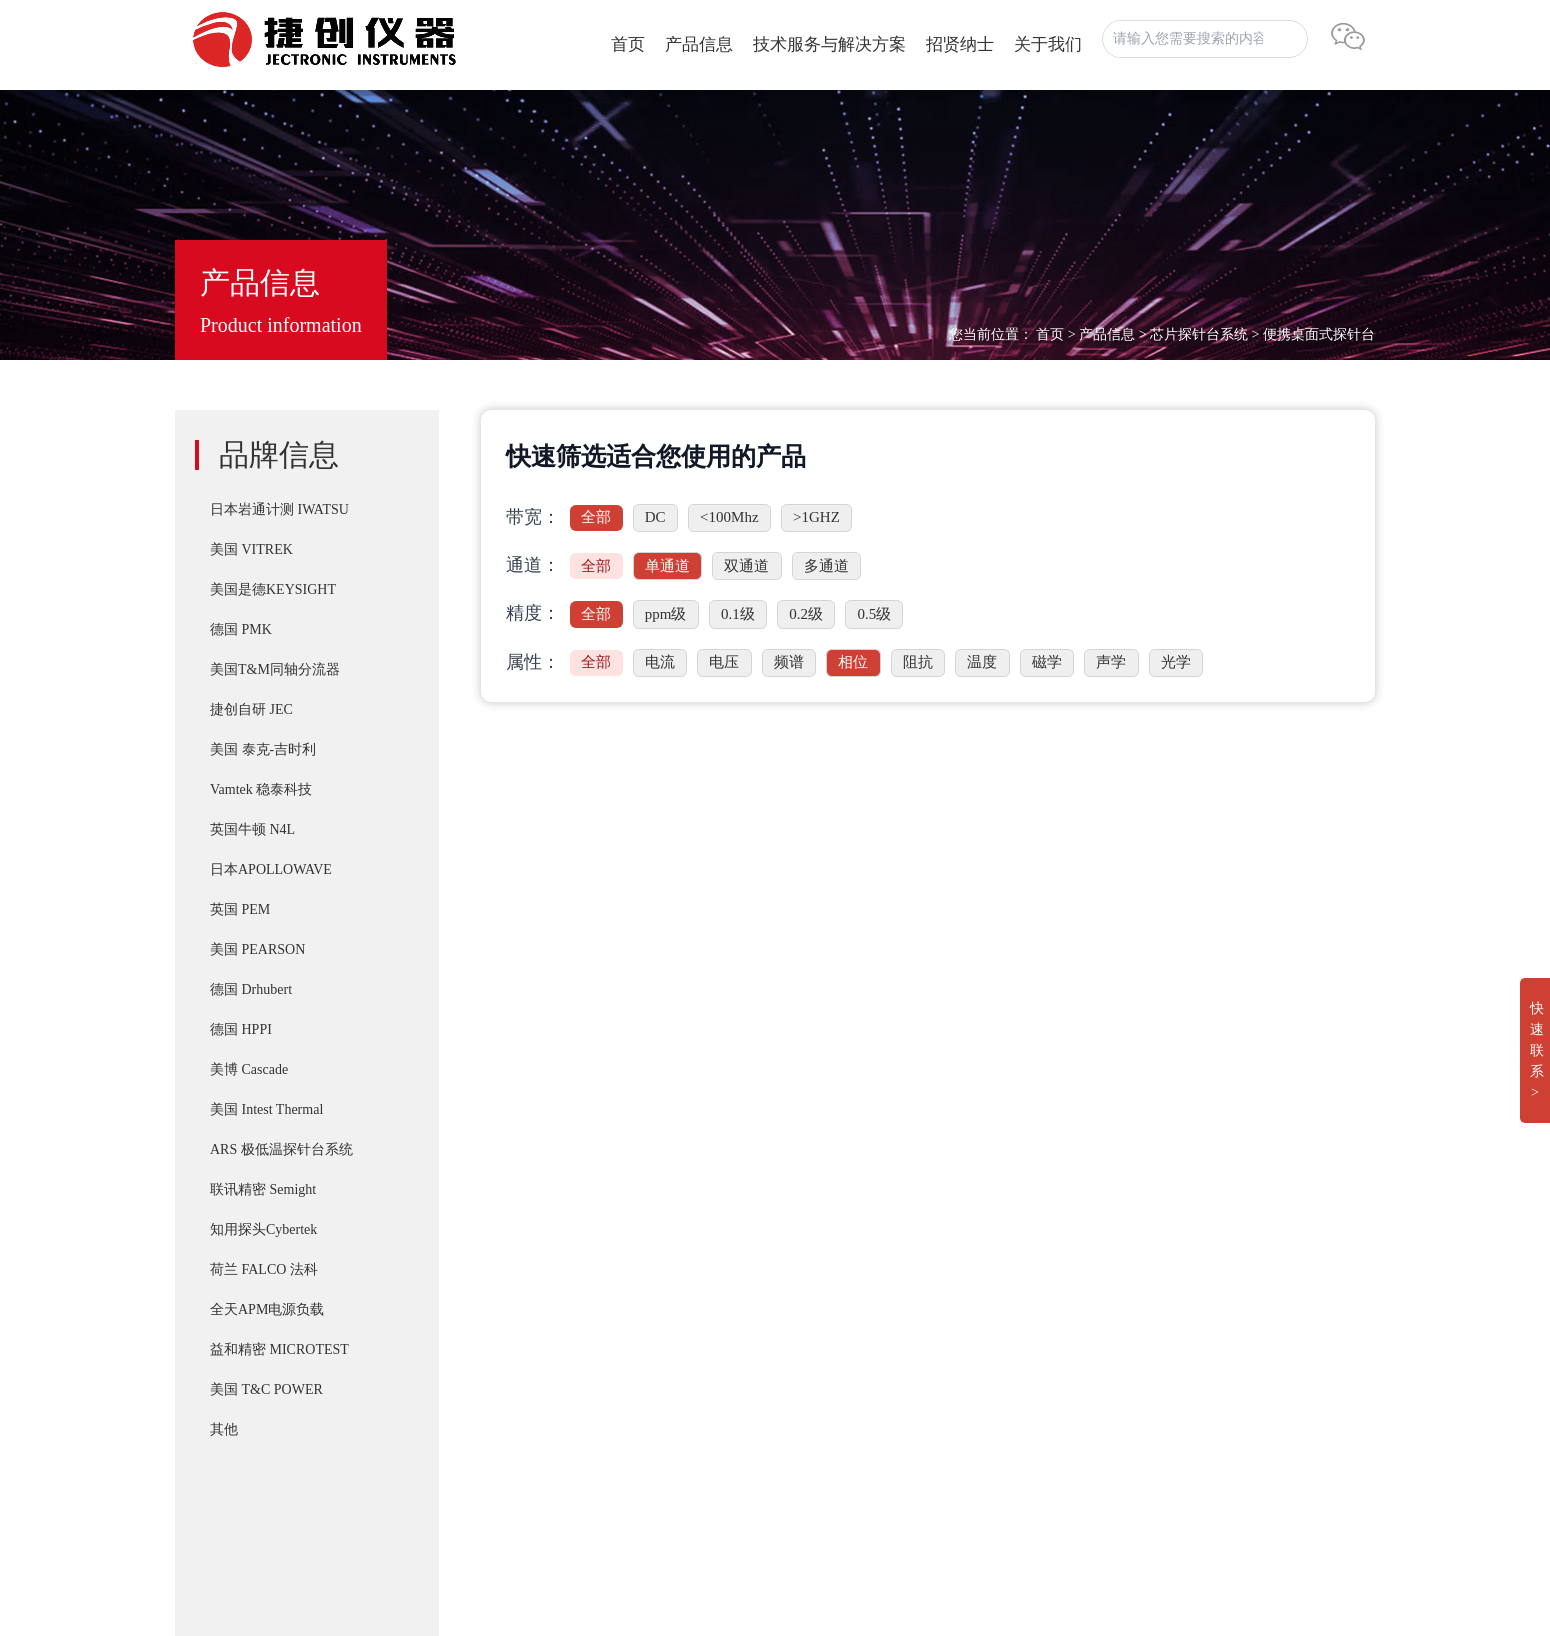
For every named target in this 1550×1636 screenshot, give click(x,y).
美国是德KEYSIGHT (273, 589)
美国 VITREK (251, 549)
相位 (853, 662)
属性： (533, 662)
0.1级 (738, 614)
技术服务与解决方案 (829, 44)
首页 (628, 44)
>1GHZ (816, 517)
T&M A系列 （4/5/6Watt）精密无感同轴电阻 (800, 1336)
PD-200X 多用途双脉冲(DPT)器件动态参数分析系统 (825, 1296)
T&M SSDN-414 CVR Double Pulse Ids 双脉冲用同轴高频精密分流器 (876, 1256)
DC (655, 517)
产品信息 (699, 44)
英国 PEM (240, 909)
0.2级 (806, 614)
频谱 (789, 662)
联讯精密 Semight (263, 1189)
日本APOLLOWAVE (271, 869)
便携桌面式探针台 (1319, 334)
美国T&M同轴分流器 (275, 669)
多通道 (826, 566)
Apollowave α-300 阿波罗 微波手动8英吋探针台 (808, 1496)
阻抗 (918, 662)
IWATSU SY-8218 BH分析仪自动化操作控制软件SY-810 (835, 1216)
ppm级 (666, 614)
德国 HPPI (241, 1029)
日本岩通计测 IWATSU (279, 509)
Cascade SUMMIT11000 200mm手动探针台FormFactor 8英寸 (848, 1456)
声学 (1111, 662)
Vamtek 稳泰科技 (261, 789)
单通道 (667, 566)
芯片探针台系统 (1199, 334)
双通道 (746, 566)
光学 (1176, 662)
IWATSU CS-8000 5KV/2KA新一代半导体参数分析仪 (826, 1376)
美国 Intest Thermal (266, 1109)
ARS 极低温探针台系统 (281, 1149)
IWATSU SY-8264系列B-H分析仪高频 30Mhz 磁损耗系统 (838, 1416)
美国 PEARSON (257, 949)
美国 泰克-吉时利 (263, 749)
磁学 (1047, 662)
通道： (533, 565)
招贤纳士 (960, 44)
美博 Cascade (249, 1069)
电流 (660, 662)
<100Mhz (729, 517)
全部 (596, 517)
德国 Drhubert (251, 989)
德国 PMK (241, 629)
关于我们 (1048, 44)
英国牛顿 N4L (252, 829)
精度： (533, 613)
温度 (982, 662)
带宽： (533, 517)
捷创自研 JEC (251, 709)
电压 (724, 662)
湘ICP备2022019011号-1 (258, 1500)
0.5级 (874, 614)
